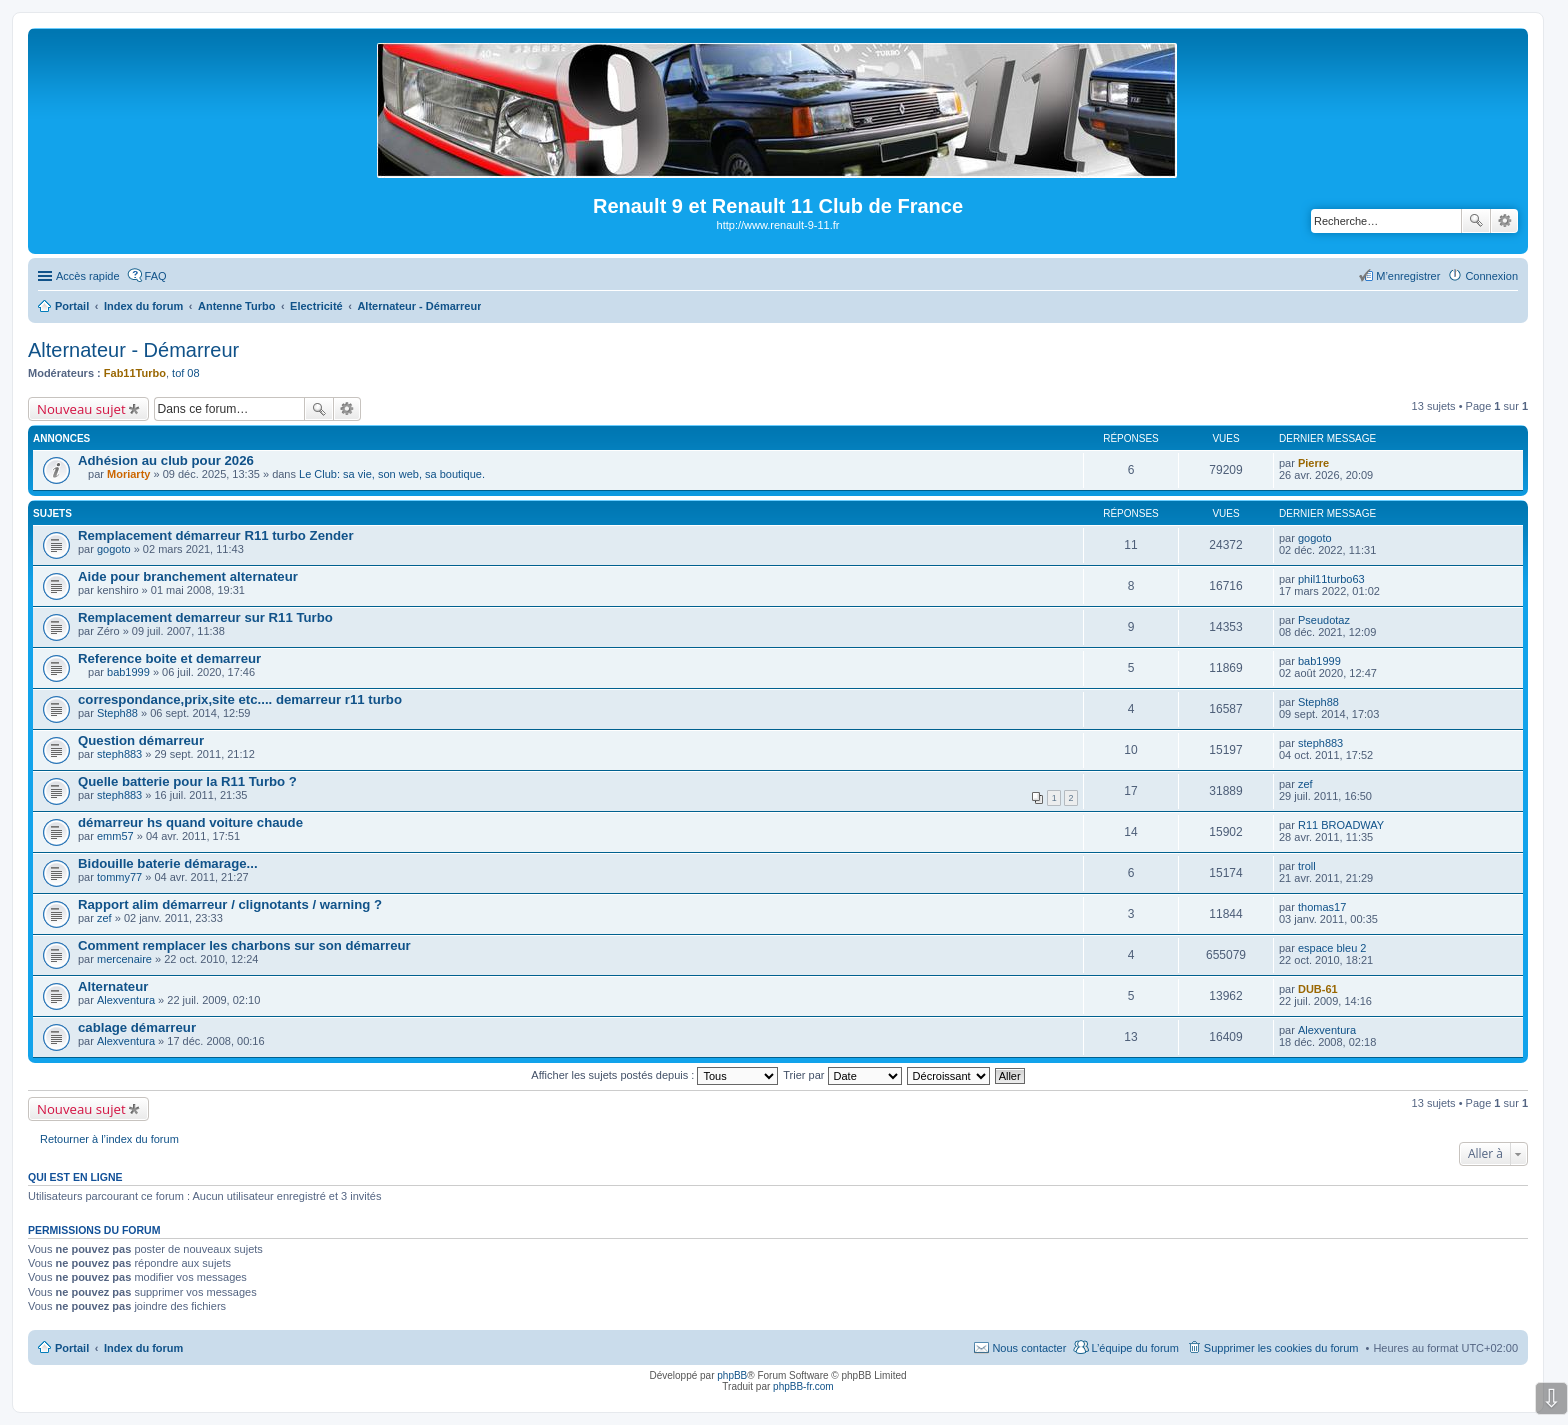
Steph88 (117, 713)
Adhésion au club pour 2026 (166, 460)
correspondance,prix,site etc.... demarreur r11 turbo (240, 699)
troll (1307, 866)
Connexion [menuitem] (1491, 276)
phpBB (732, 1375)
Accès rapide (88, 276)
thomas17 (1322, 907)
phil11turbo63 (1331, 579)
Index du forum (143, 1348)
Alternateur (113, 986)
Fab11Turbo (135, 373)
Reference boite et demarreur (169, 658)
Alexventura (126, 1000)
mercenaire (124, 959)
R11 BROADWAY (1341, 825)
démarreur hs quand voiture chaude (190, 822)
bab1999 (128, 672)
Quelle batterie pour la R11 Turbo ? (187, 781)
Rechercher (1476, 221)
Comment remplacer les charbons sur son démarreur (244, 945)
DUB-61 (1318, 989)
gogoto (114, 549)
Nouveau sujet (81, 409)
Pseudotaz (1324, 620)
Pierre (1313, 463)
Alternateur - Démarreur (133, 350)
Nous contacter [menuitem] (1029, 1348)
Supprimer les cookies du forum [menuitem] (1281, 1348)
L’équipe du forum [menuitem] (1134, 1348)
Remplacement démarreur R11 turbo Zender (216, 535)
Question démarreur (141, 740)
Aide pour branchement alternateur (188, 576)
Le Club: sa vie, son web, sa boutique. (392, 474)
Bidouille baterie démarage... (168, 863)
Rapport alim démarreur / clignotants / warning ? (230, 904)
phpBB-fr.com (803, 1386)
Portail (72, 306)
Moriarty (128, 474)
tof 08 (186, 373)
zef (1305, 784)
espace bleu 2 (1332, 948)
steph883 (119, 754)
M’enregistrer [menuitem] (1408, 276)
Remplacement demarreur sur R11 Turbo (205, 617)
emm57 (115, 836)
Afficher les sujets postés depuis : (654, 1075)
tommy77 (119, 877)
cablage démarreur (137, 1027)
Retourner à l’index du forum (109, 1139)
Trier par (842, 1075)
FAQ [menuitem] (156, 276)
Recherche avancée (1504, 221)
